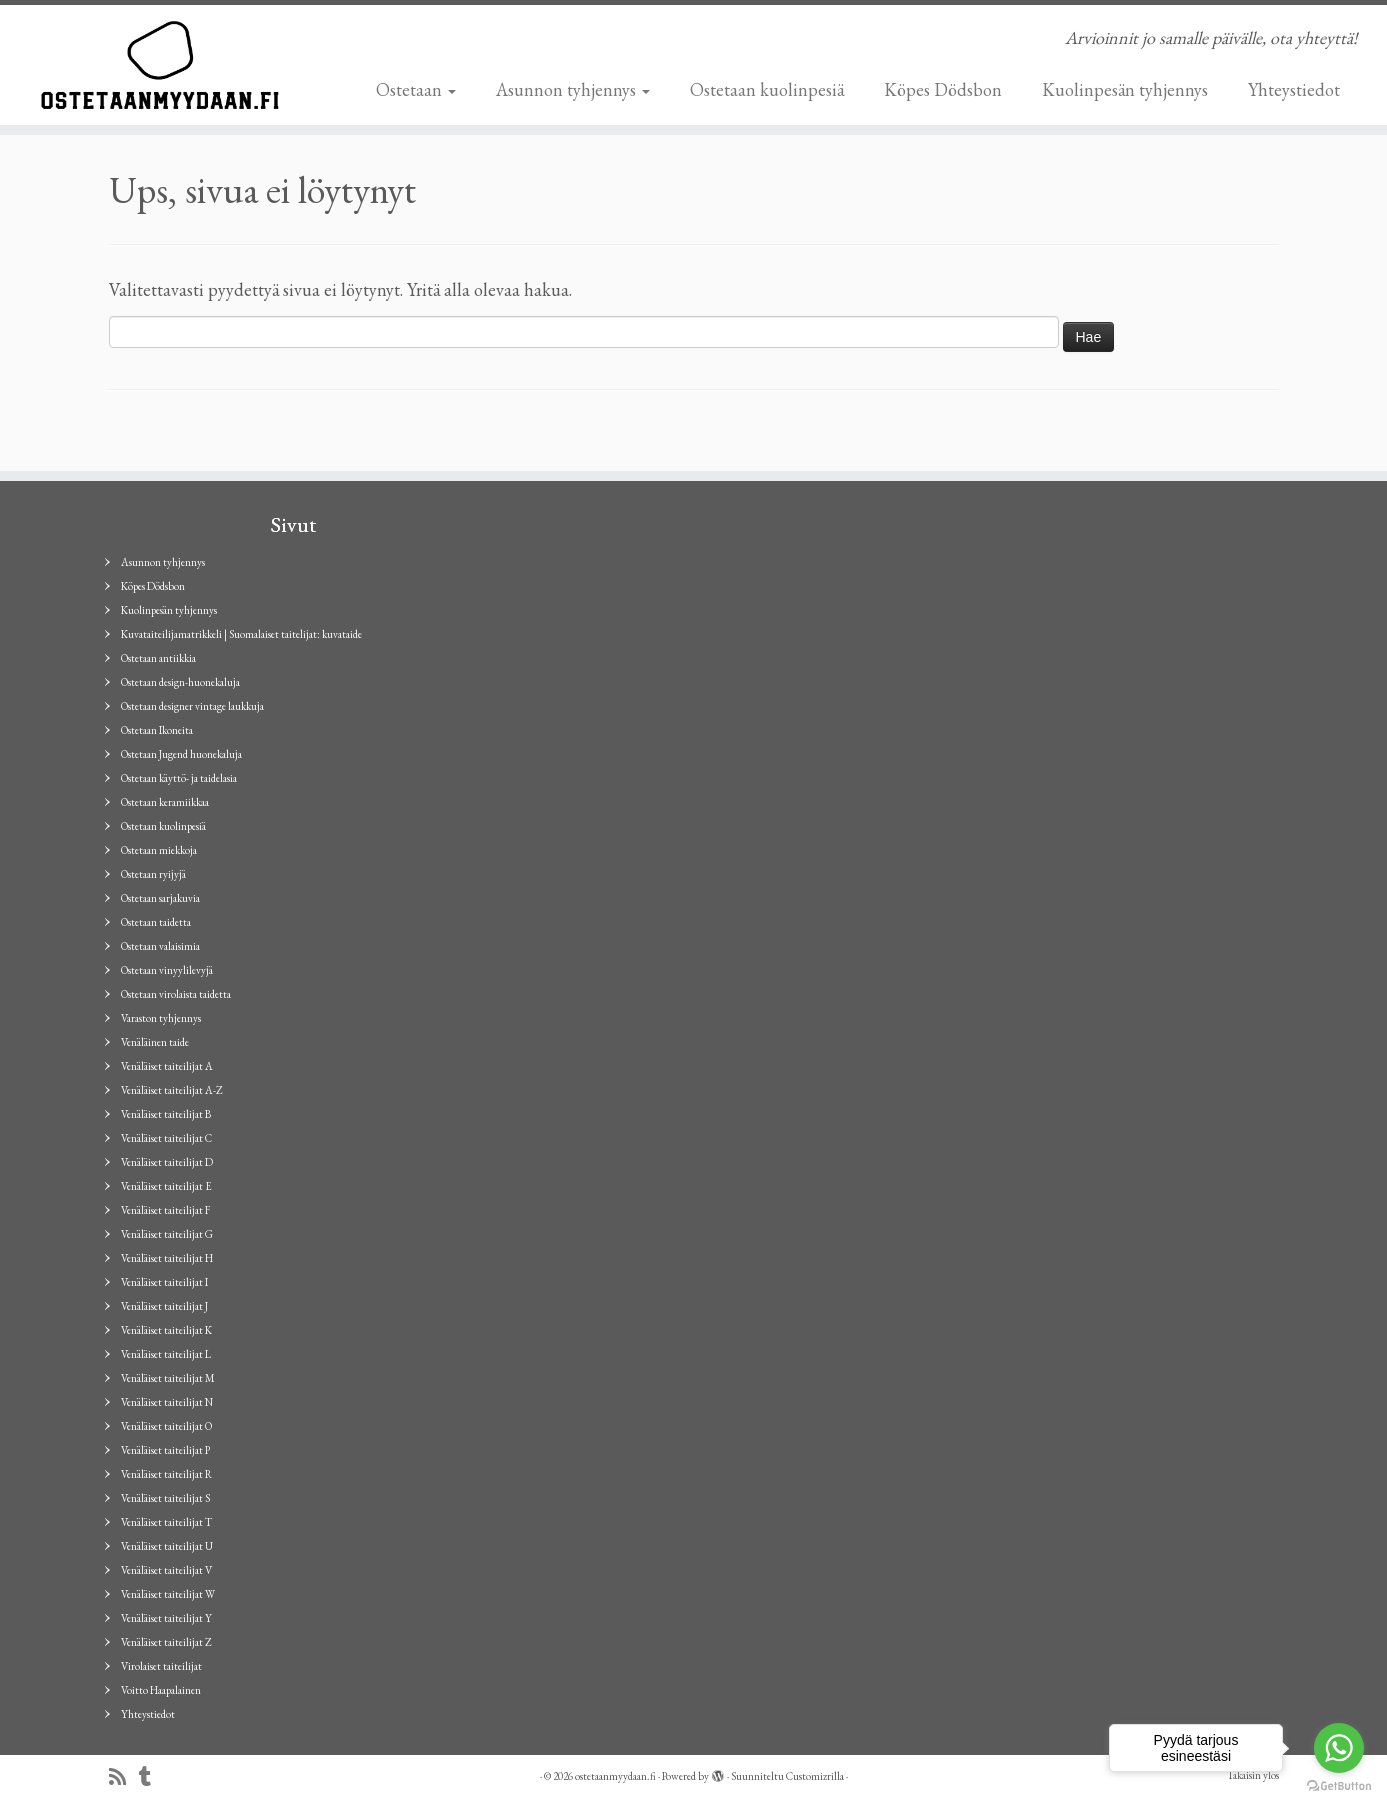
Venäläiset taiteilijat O (166, 1426)
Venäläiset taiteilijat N (167, 1402)
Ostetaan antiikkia (158, 658)
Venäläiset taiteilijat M (168, 1378)
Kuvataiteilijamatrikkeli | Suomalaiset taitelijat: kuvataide (241, 634)
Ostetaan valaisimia (160, 946)
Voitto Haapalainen (161, 1690)
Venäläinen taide (155, 1042)
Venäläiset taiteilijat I (164, 1282)
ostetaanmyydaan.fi (615, 1776)
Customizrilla (815, 1776)
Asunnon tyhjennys (573, 89)
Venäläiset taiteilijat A (167, 1066)
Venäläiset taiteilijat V (166, 1570)
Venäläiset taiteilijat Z (166, 1642)
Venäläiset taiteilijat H (167, 1258)
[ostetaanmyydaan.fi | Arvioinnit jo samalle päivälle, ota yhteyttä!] (160, 65)
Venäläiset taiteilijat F (165, 1210)
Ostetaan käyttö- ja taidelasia (179, 778)
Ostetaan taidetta (156, 922)
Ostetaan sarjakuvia (160, 898)
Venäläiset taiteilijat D (167, 1162)
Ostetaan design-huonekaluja (180, 682)
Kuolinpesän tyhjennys (1125, 89)
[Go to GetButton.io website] (1339, 1786)
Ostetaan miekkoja (159, 850)
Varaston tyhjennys (161, 1018)
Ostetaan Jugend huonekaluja (181, 754)
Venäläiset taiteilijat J (164, 1306)
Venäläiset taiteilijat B (166, 1114)
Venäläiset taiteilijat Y (166, 1618)
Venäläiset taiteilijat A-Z (172, 1090)
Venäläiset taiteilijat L (166, 1354)
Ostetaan (416, 89)
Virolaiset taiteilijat (161, 1666)
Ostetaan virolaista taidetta (176, 994)
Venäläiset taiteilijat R (166, 1474)
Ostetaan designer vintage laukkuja (192, 706)
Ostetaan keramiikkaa (165, 802)
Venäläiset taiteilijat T (166, 1522)
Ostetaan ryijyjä (153, 874)
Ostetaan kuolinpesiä (767, 89)
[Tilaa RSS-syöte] (124, 1777)
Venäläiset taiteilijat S (165, 1498)
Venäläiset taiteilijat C (166, 1138)
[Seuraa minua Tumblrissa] (151, 1777)
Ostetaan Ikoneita (157, 730)
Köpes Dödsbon (943, 89)
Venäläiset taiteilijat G (167, 1234)
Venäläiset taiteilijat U (167, 1546)
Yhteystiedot (1294, 89)
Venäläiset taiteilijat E (166, 1186)
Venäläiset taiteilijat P (165, 1450)
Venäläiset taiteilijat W (168, 1594)
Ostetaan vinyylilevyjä (167, 970)
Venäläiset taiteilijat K (166, 1330)
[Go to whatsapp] (1339, 1748)
